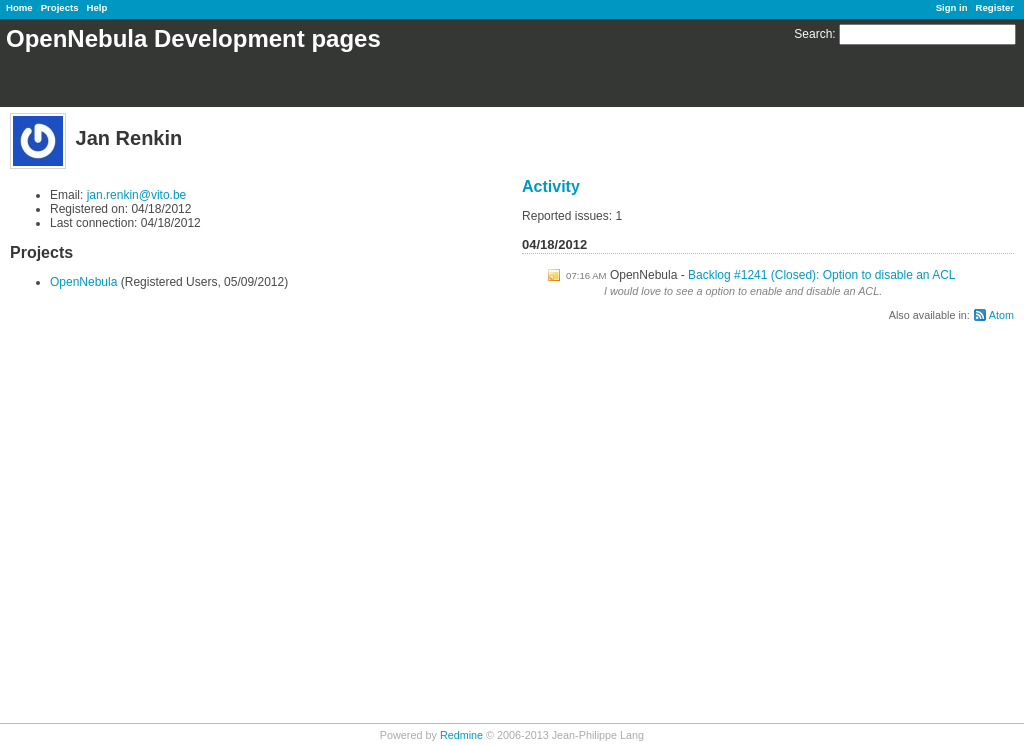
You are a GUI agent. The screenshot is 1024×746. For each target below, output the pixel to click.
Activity (551, 186)
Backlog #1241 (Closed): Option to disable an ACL (822, 275)
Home (19, 7)
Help (97, 7)
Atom (1001, 315)
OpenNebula (83, 282)
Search (813, 34)
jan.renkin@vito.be (137, 195)
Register (995, 7)
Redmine (461, 735)
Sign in (952, 7)
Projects (60, 7)
